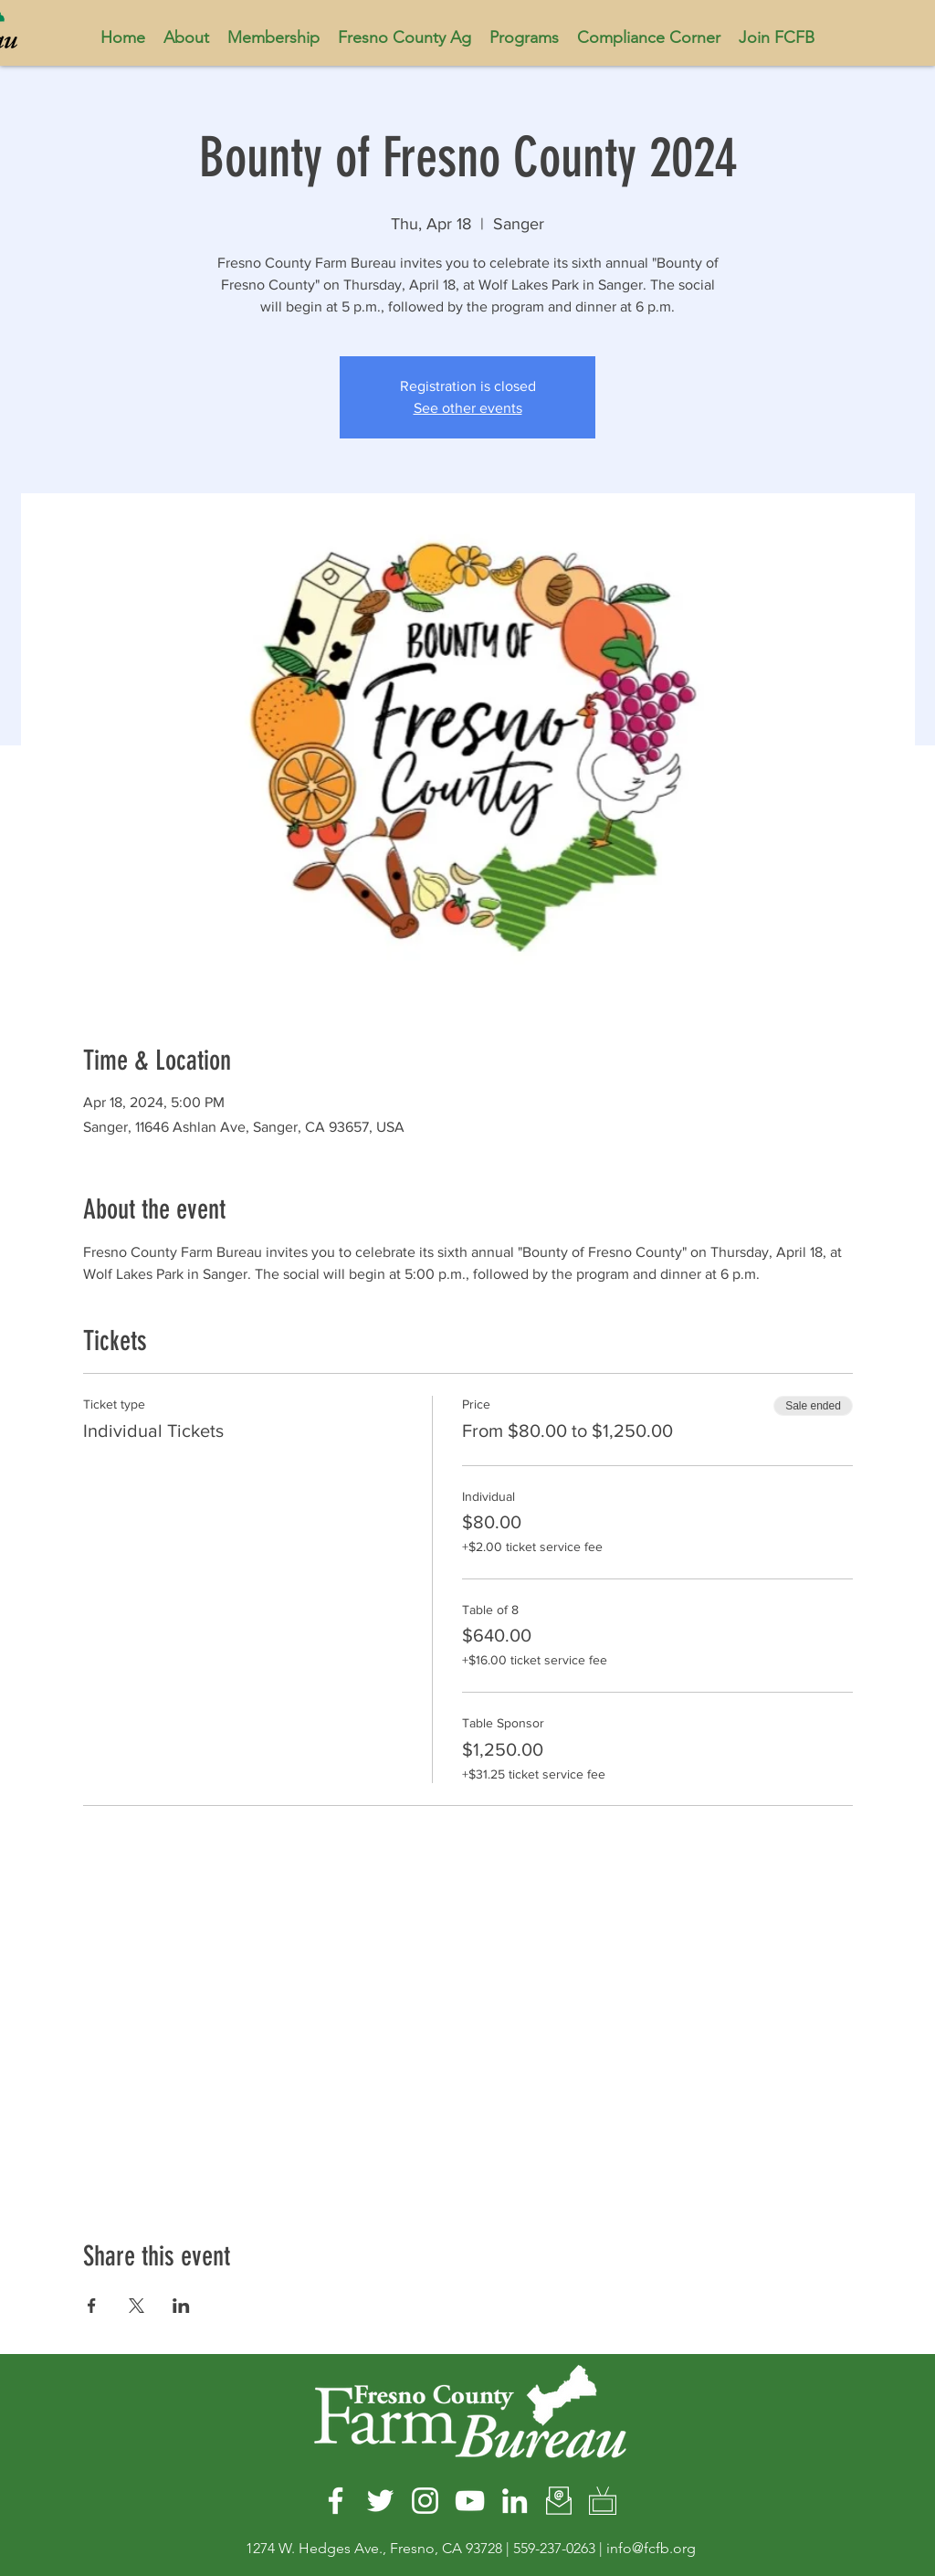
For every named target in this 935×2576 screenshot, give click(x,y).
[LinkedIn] (514, 2500)
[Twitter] (380, 2500)
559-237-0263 (554, 2548)
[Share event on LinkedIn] (181, 2305)
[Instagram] (425, 2500)
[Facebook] (335, 2500)
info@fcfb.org (651, 2548)
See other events (468, 408)
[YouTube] (470, 2500)
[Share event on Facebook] (91, 2305)
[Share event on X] (136, 2305)
